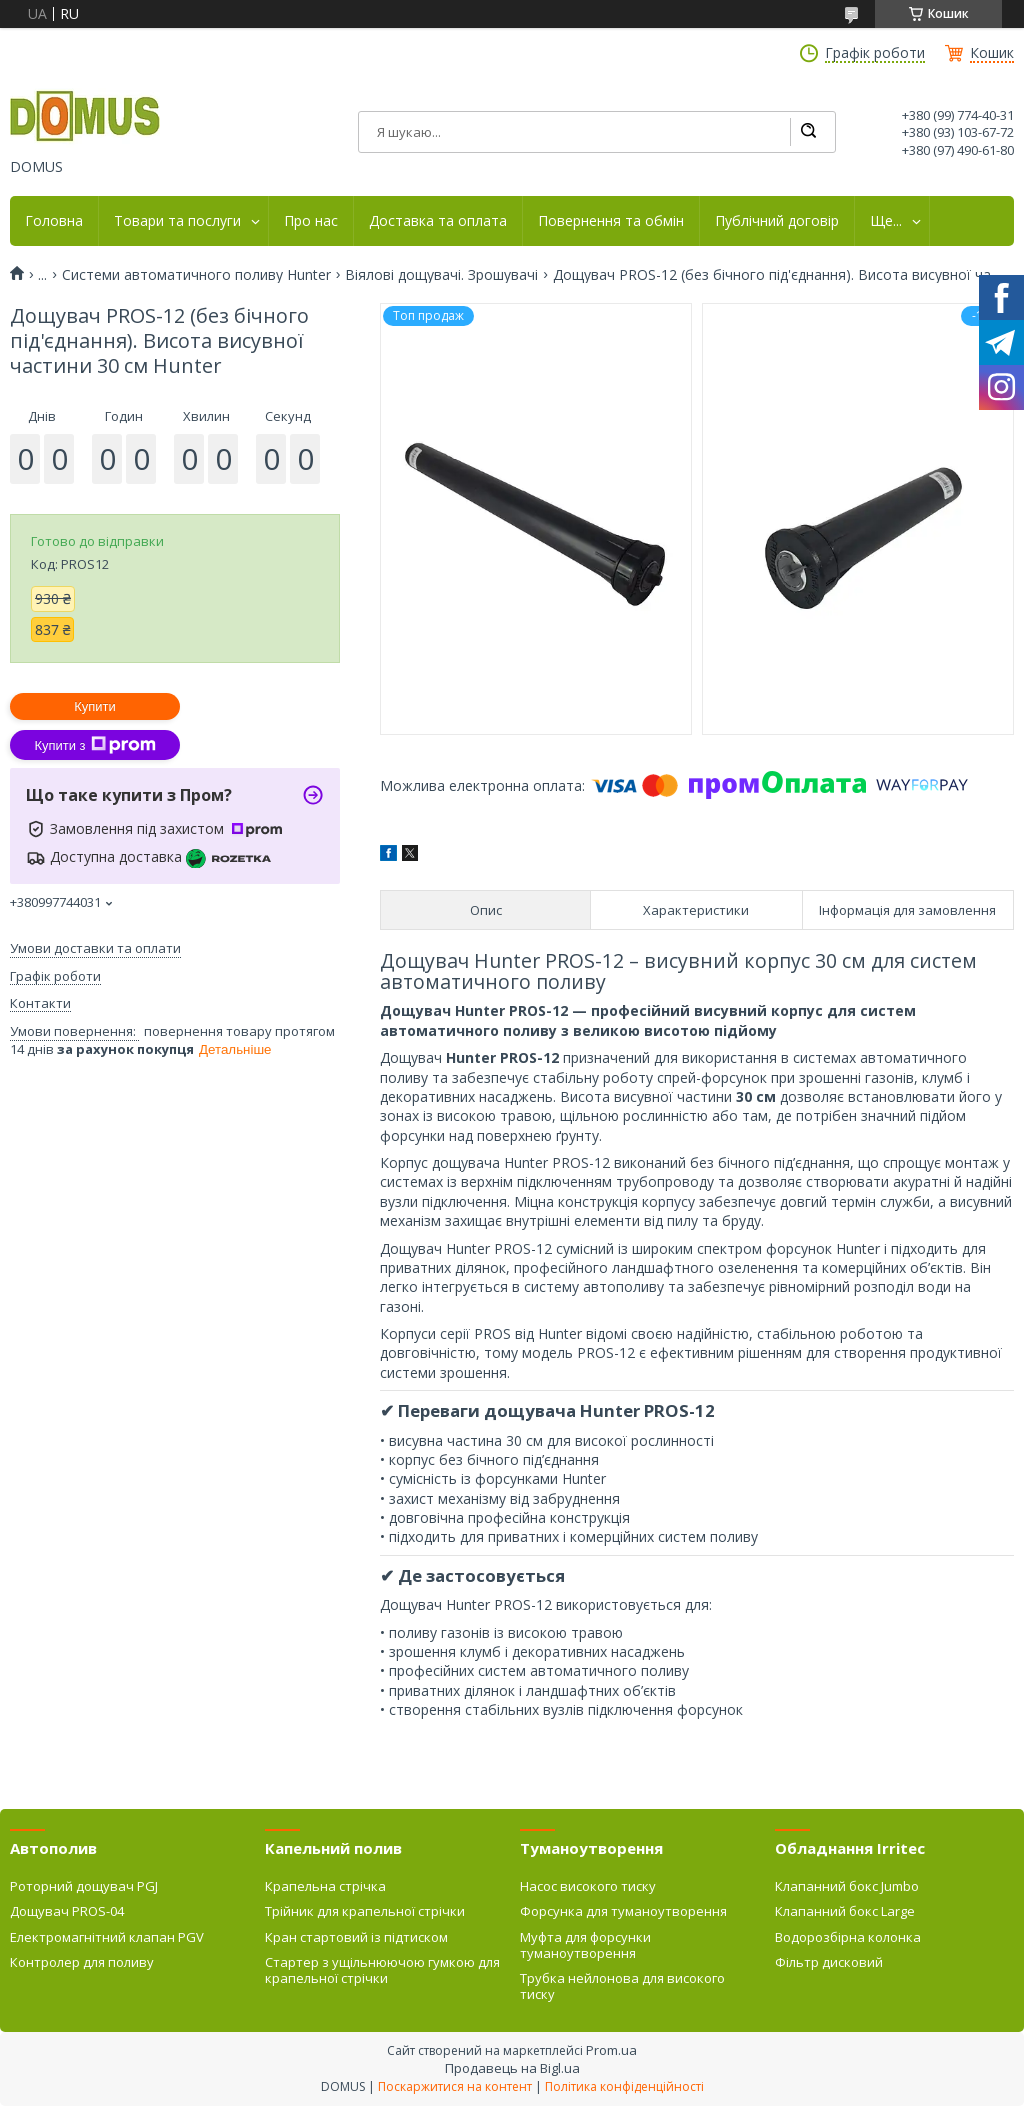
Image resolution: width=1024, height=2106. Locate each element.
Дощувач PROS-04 (67, 1911)
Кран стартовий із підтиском (356, 1937)
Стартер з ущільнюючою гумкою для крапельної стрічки (382, 1970)
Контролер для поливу (82, 1962)
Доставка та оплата (438, 221)
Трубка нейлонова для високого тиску (622, 1986)
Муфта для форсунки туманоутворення (585, 1945)
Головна (54, 221)
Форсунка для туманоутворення (623, 1911)
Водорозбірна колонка (848, 1937)
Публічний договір (777, 221)
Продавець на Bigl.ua (512, 2068)
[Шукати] (808, 132)
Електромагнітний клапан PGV (107, 1937)
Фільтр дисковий (829, 1962)
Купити (95, 706)
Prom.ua (611, 2050)
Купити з (94, 745)
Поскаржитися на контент (455, 2086)
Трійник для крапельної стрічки (365, 1911)
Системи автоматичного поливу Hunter (196, 275)
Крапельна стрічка (325, 1886)
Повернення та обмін (611, 221)
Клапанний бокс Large (845, 1911)
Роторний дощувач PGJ (84, 1886)
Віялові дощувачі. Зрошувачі (441, 275)
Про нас (311, 221)
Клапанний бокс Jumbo (847, 1886)
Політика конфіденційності (624, 2086)
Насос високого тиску (588, 1886)
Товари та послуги (177, 221)
